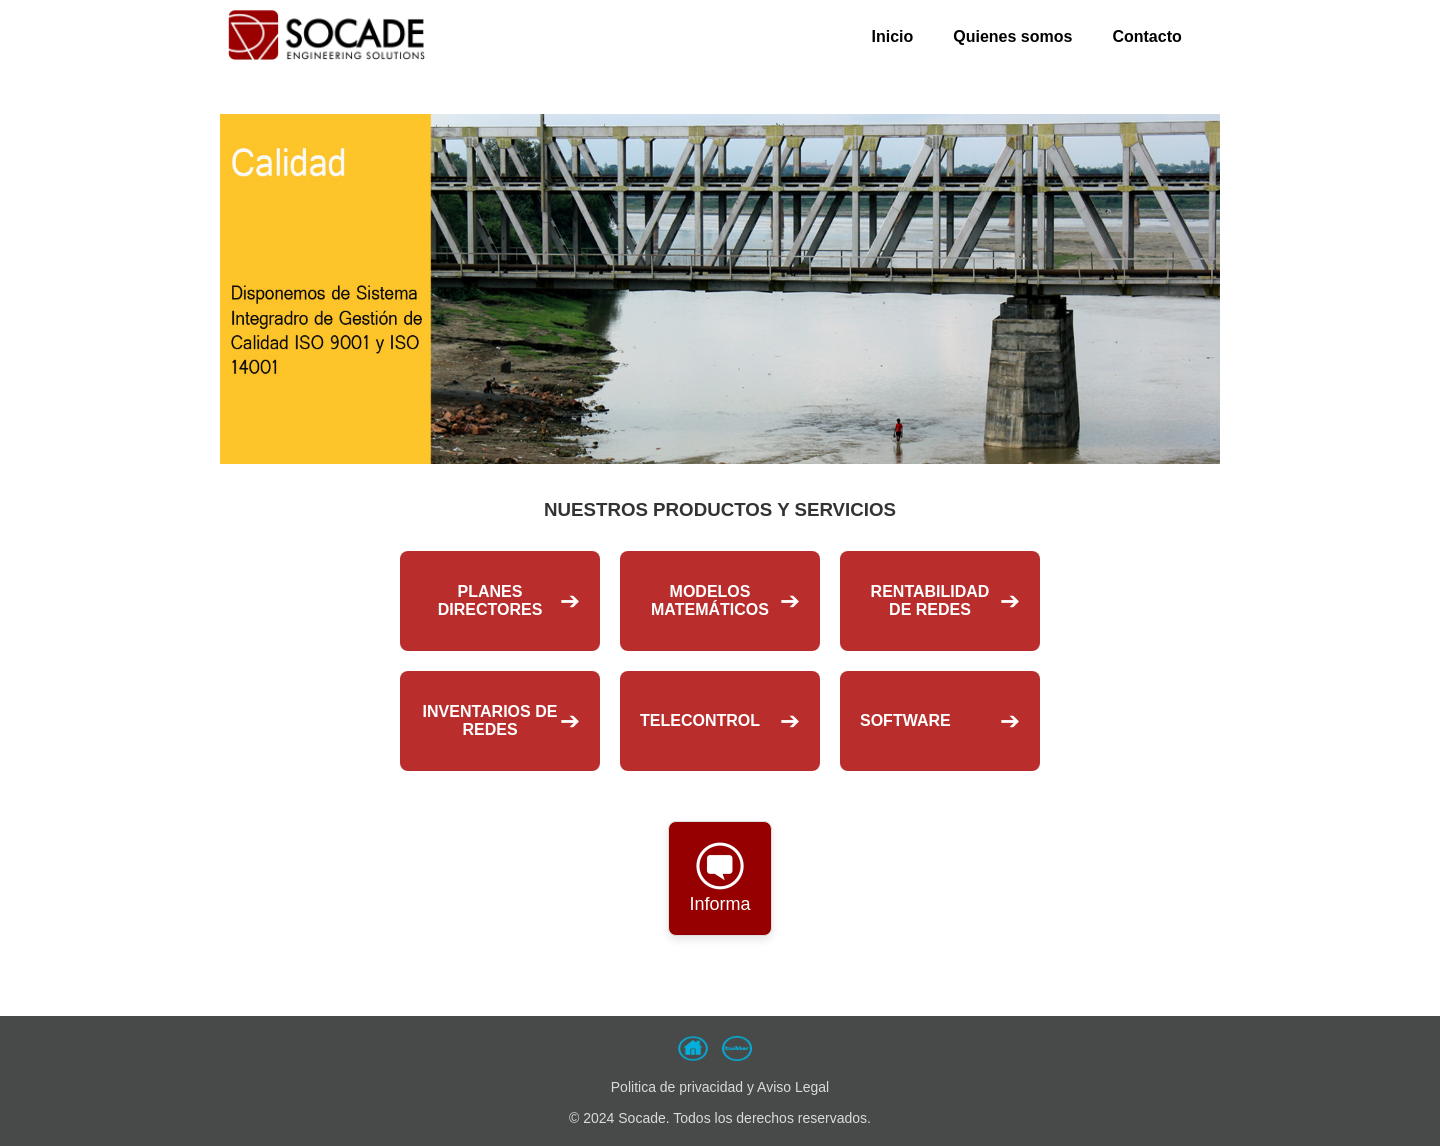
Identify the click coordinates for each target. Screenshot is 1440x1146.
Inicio (893, 36)
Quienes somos (1012, 36)
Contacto (1146, 36)
